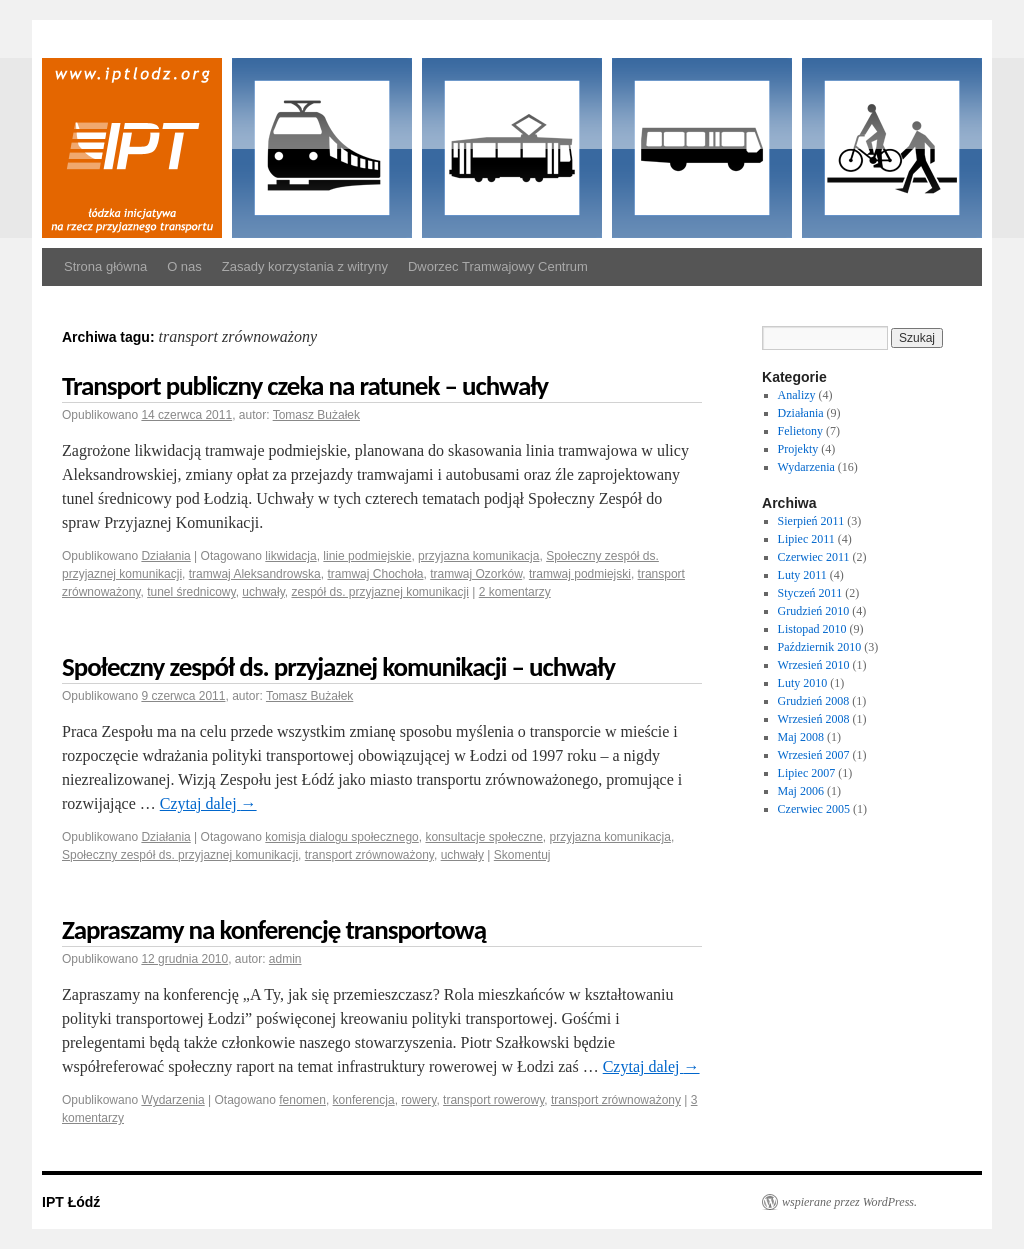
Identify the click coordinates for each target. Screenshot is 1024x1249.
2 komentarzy (515, 592)
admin (285, 959)
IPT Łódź (71, 1202)
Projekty (798, 449)
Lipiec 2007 (807, 773)
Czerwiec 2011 (814, 557)
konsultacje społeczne (483, 837)
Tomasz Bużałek (316, 415)
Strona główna (105, 266)
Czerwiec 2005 (814, 809)
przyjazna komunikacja (478, 556)
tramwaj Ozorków (476, 574)
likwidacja (290, 556)
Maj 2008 (801, 737)
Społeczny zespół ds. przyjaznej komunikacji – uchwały (338, 666)
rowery (418, 1100)
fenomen (302, 1100)
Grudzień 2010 (814, 611)
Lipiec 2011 (806, 539)
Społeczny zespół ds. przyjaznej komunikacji (180, 855)
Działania (165, 556)
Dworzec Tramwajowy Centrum (498, 266)
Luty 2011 (802, 575)
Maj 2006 (801, 791)
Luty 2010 (803, 683)
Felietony (800, 431)
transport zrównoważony (369, 855)
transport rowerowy (493, 1100)
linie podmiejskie (367, 556)
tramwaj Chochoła (375, 574)
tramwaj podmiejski (580, 574)
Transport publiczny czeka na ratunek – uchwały (305, 385)
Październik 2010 (820, 647)
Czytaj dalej (208, 803)
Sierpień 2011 (811, 521)
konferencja (364, 1100)
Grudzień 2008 (814, 701)
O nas (184, 266)
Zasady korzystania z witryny (305, 266)
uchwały (263, 592)
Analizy (797, 395)
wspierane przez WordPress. (849, 1202)
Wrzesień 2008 (814, 719)
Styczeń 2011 (810, 593)
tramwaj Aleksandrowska (255, 574)
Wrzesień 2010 (814, 665)
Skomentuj (522, 855)
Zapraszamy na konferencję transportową (274, 929)
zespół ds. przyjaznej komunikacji (379, 592)
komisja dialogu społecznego (341, 837)
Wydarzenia (172, 1100)
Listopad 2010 (812, 629)
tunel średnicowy (191, 592)
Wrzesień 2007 (814, 755)
